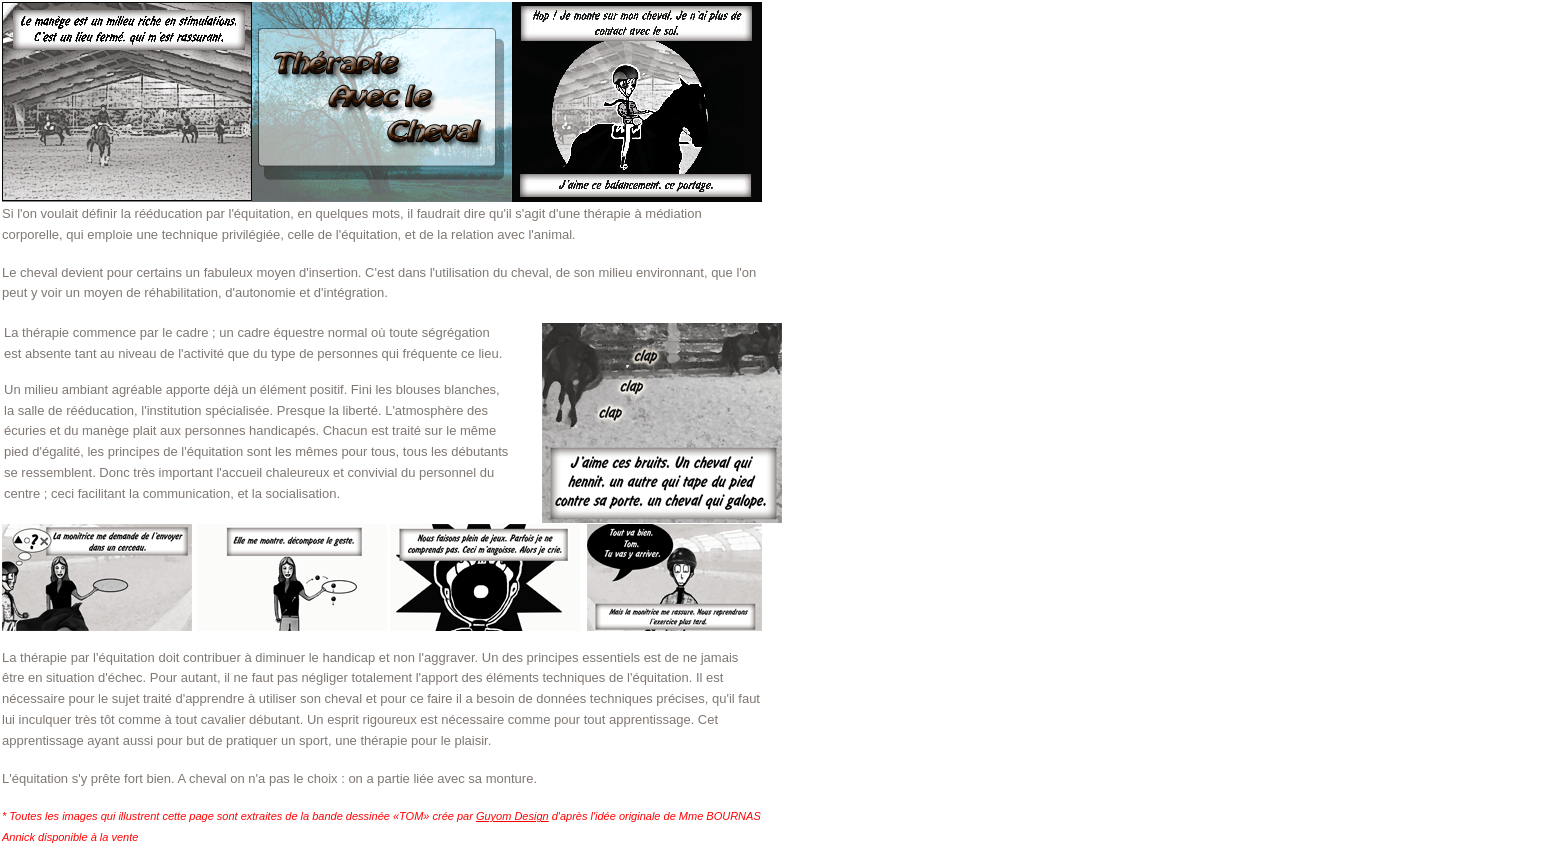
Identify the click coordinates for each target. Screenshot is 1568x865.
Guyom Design (512, 816)
